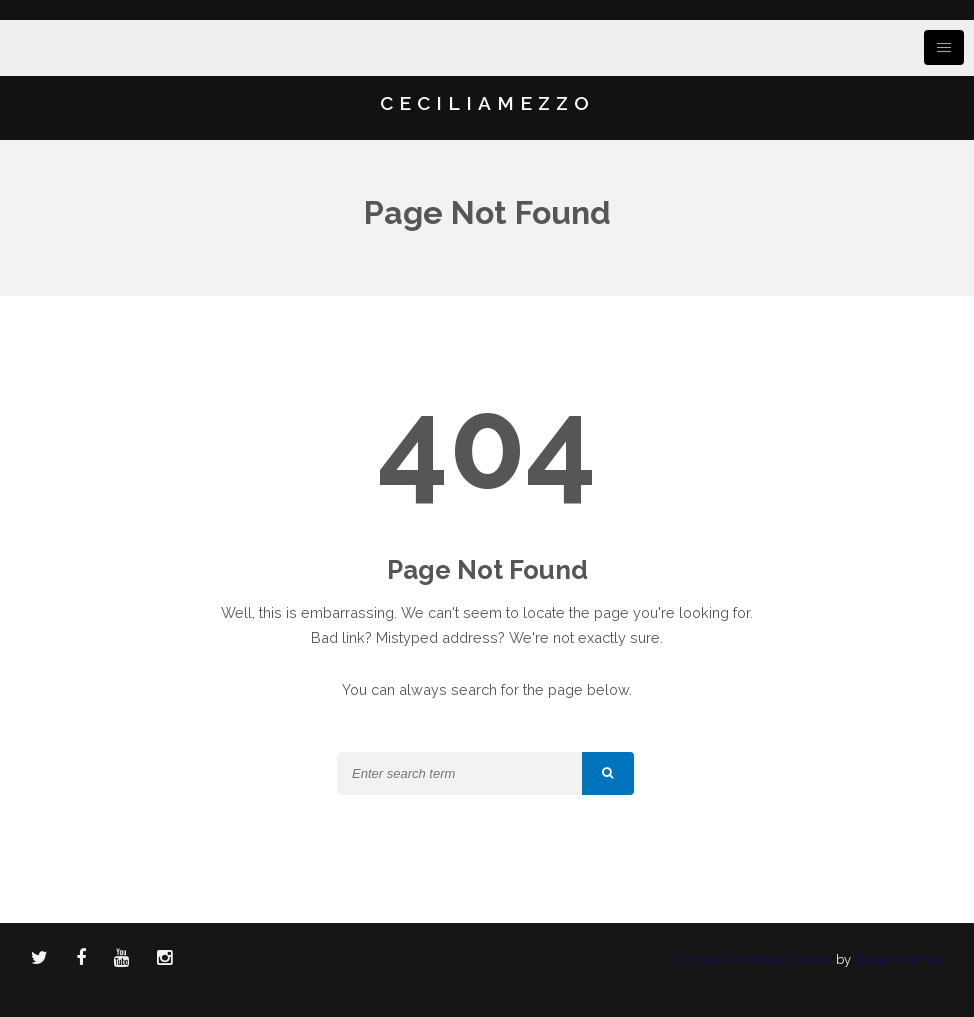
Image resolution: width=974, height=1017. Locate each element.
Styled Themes (898, 959)
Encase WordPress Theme (755, 959)
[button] (608, 773)
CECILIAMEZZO (487, 103)
